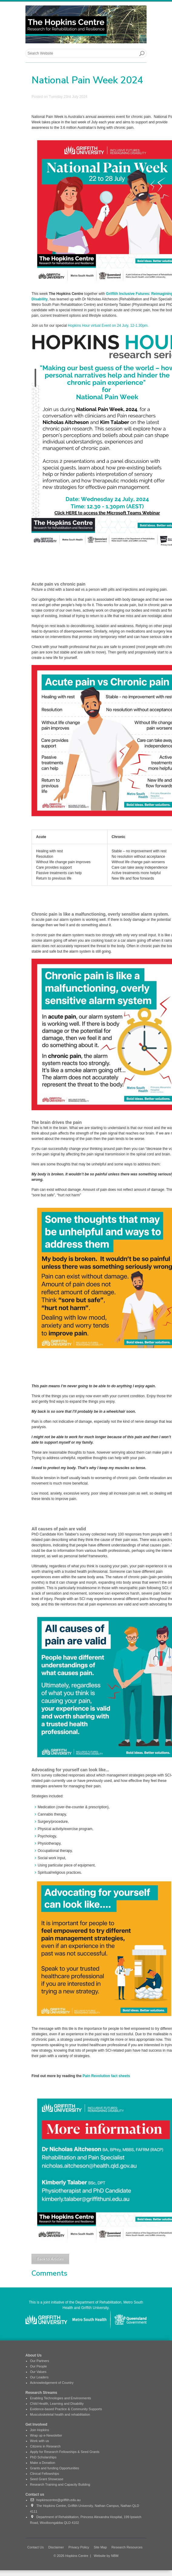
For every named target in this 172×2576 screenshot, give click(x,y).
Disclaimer (56, 2547)
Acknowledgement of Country (52, 2382)
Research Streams (41, 2393)
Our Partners (39, 2361)
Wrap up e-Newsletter (46, 2435)
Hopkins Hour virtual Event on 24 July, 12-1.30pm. (109, 325)
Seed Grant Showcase (46, 2479)
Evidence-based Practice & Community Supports (66, 2409)
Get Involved (36, 2424)
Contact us (34, 2494)
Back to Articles (50, 2259)
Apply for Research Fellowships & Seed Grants (64, 2452)
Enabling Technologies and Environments (60, 2398)
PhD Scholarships (43, 2457)
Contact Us (35, 2547)
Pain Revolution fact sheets (106, 2076)
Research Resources (127, 2547)
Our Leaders (39, 2377)
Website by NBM (106, 2556)
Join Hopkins (39, 2430)
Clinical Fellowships (44, 2473)
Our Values (38, 2372)
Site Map (100, 2547)
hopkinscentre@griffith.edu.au (55, 2500)
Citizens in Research (45, 2446)
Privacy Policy (78, 2547)
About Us (33, 2355)
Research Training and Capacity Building (60, 2484)
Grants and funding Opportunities (54, 2468)
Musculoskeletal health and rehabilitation (60, 2414)
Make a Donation (42, 2462)
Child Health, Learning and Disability (57, 2403)
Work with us (39, 2441)
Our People (38, 2366)
